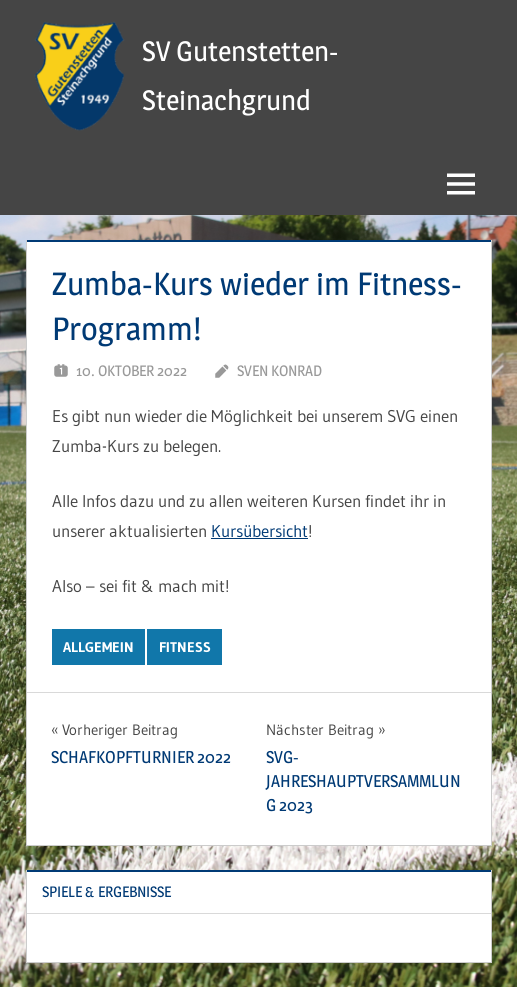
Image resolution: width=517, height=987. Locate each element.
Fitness (185, 647)
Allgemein (98, 647)
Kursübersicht (259, 530)
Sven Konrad (279, 370)
